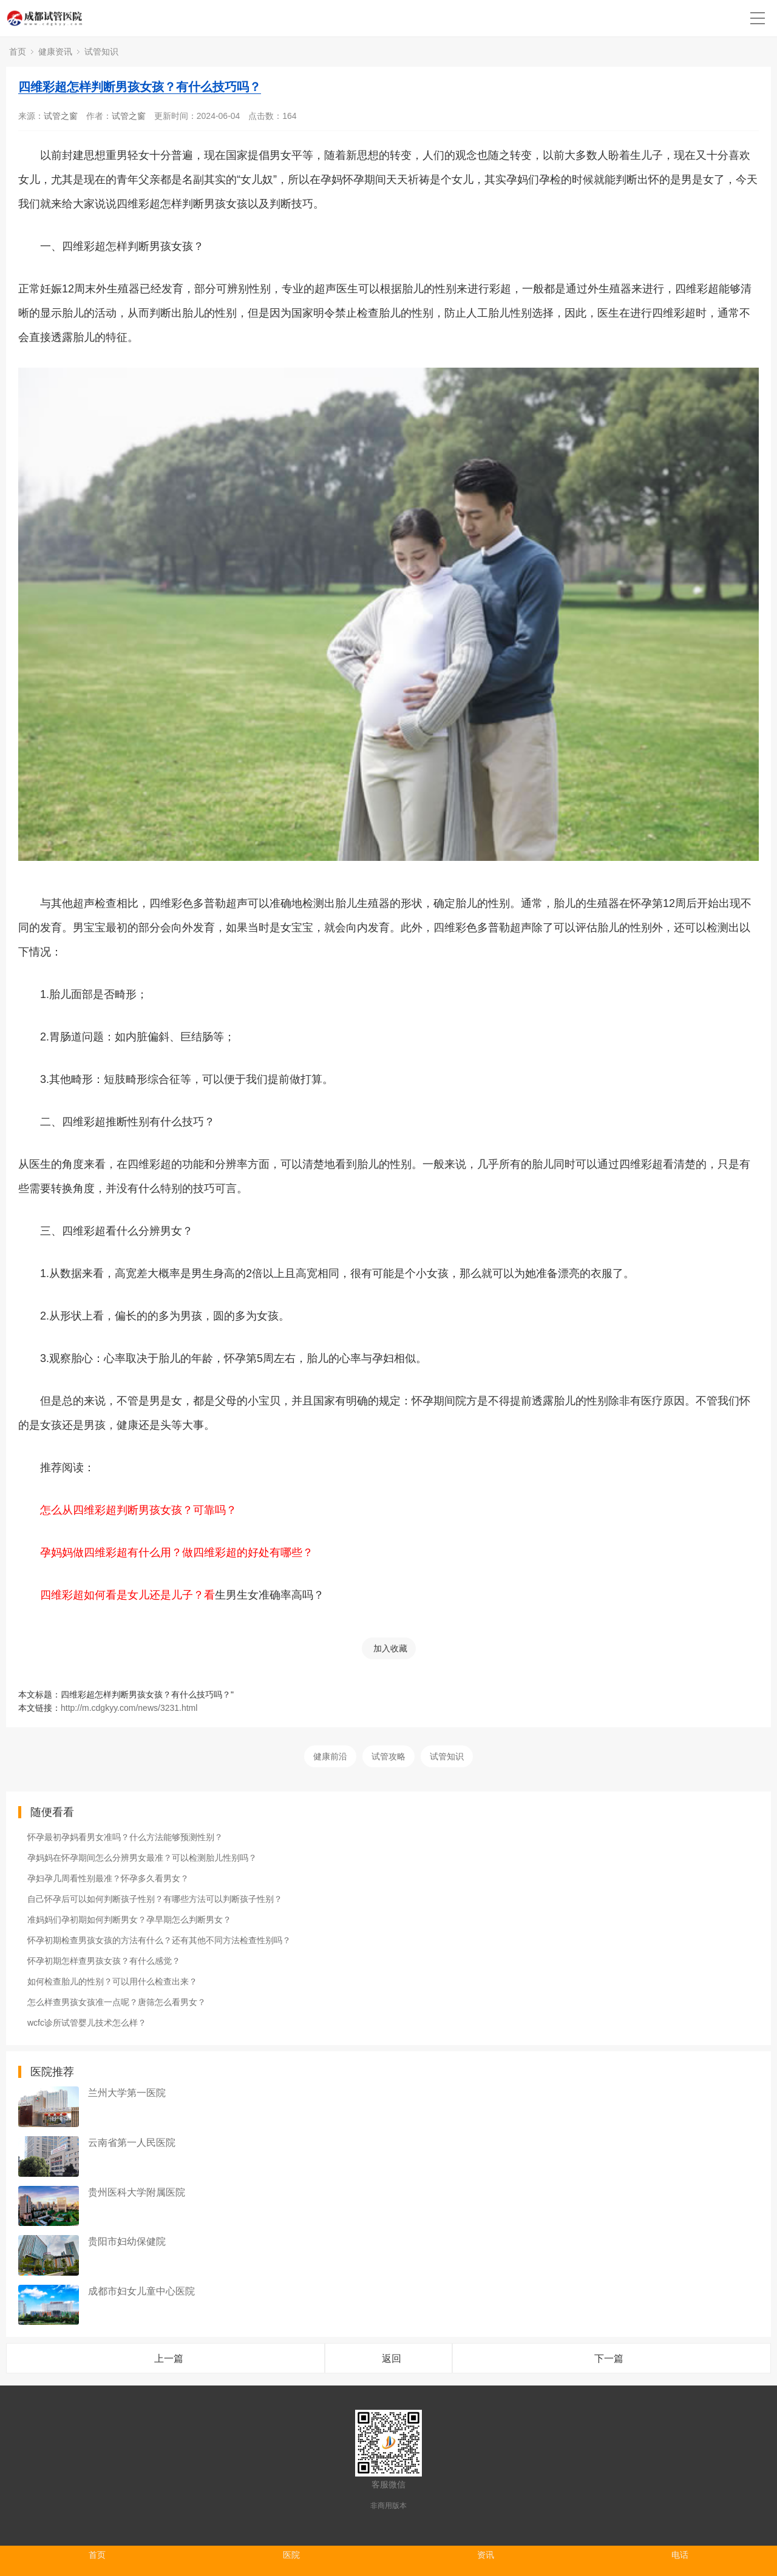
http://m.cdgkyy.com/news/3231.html (129, 1708)
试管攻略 (388, 1756)
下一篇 (608, 2358)
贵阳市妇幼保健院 (127, 2241)
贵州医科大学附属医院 (136, 2192)
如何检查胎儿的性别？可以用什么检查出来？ (112, 1981)
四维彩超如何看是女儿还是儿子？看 (127, 1595)
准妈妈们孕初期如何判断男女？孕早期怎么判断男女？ (129, 1919)
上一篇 (168, 2358)
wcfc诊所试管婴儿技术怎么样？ (86, 2023)
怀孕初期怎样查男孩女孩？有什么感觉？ (103, 1961)
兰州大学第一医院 (127, 2093)
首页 (17, 51)
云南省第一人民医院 (131, 2142)
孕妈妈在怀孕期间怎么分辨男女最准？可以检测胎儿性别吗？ (142, 1858)
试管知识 (101, 51)
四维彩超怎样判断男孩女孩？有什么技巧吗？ (139, 86)
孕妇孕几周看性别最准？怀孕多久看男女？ (108, 1878)
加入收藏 (390, 1648)
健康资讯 (55, 51)
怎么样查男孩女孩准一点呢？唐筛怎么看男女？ (116, 2002)
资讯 (485, 2555)
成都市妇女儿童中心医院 (141, 2291)
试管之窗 (61, 116)
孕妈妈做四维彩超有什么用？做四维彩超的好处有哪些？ (176, 1552)
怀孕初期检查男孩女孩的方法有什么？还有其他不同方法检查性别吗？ (159, 1940)
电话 (679, 2555)
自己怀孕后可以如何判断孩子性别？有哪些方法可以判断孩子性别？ (154, 1899)
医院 (291, 2555)
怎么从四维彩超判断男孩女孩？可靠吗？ (138, 1510)
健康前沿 (330, 1756)
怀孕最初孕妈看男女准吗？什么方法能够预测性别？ (125, 1837)
